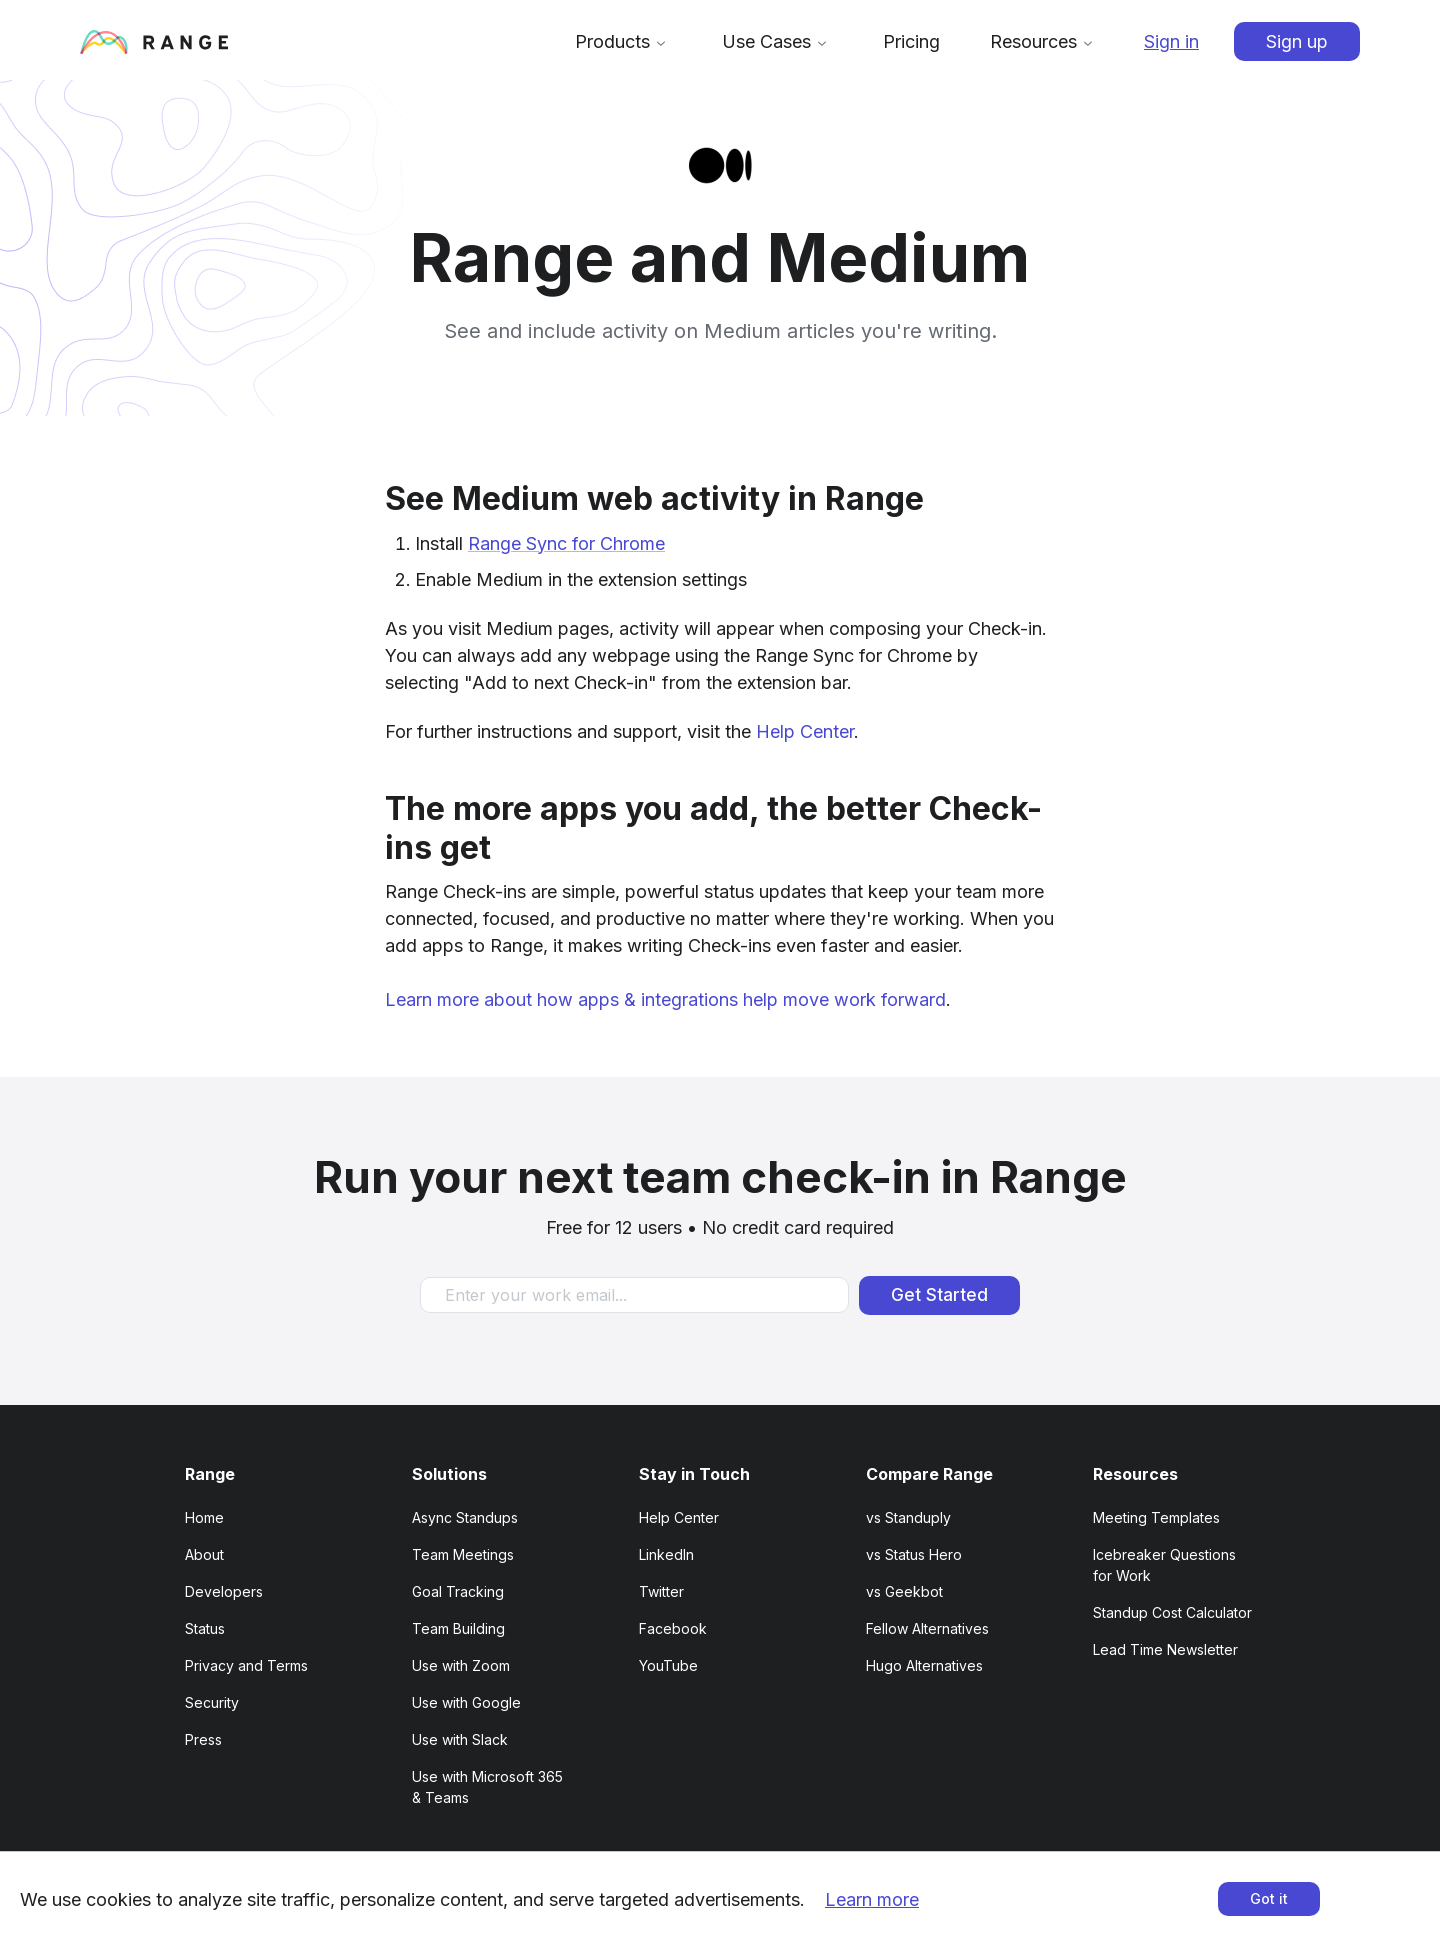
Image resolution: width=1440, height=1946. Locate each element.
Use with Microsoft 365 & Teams (487, 1787)
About (204, 1554)
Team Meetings (463, 1554)
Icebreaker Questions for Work (1164, 1565)
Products (623, 41)
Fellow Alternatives (927, 1628)
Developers (224, 1591)
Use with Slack (460, 1739)
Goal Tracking (458, 1591)
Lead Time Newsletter (1165, 1649)
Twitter (661, 1591)
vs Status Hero (914, 1554)
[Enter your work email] (634, 1295)
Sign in (1171, 41)
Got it (1269, 1898)
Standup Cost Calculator (1172, 1612)
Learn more (872, 1899)
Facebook (673, 1628)
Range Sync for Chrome (566, 543)
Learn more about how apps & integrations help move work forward (665, 999)
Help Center (805, 731)
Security (212, 1702)
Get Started (939, 1295)
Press (203, 1739)
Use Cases (777, 41)
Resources (1044, 41)
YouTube (668, 1665)
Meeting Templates (1156, 1517)
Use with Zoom (461, 1665)
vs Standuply (908, 1517)
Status (205, 1628)
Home (204, 1517)
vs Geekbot (904, 1591)
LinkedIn (666, 1554)
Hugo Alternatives (924, 1665)
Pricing (911, 41)
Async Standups (465, 1517)
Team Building (458, 1628)
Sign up (1297, 41)
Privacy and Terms (246, 1665)
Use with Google (466, 1702)
